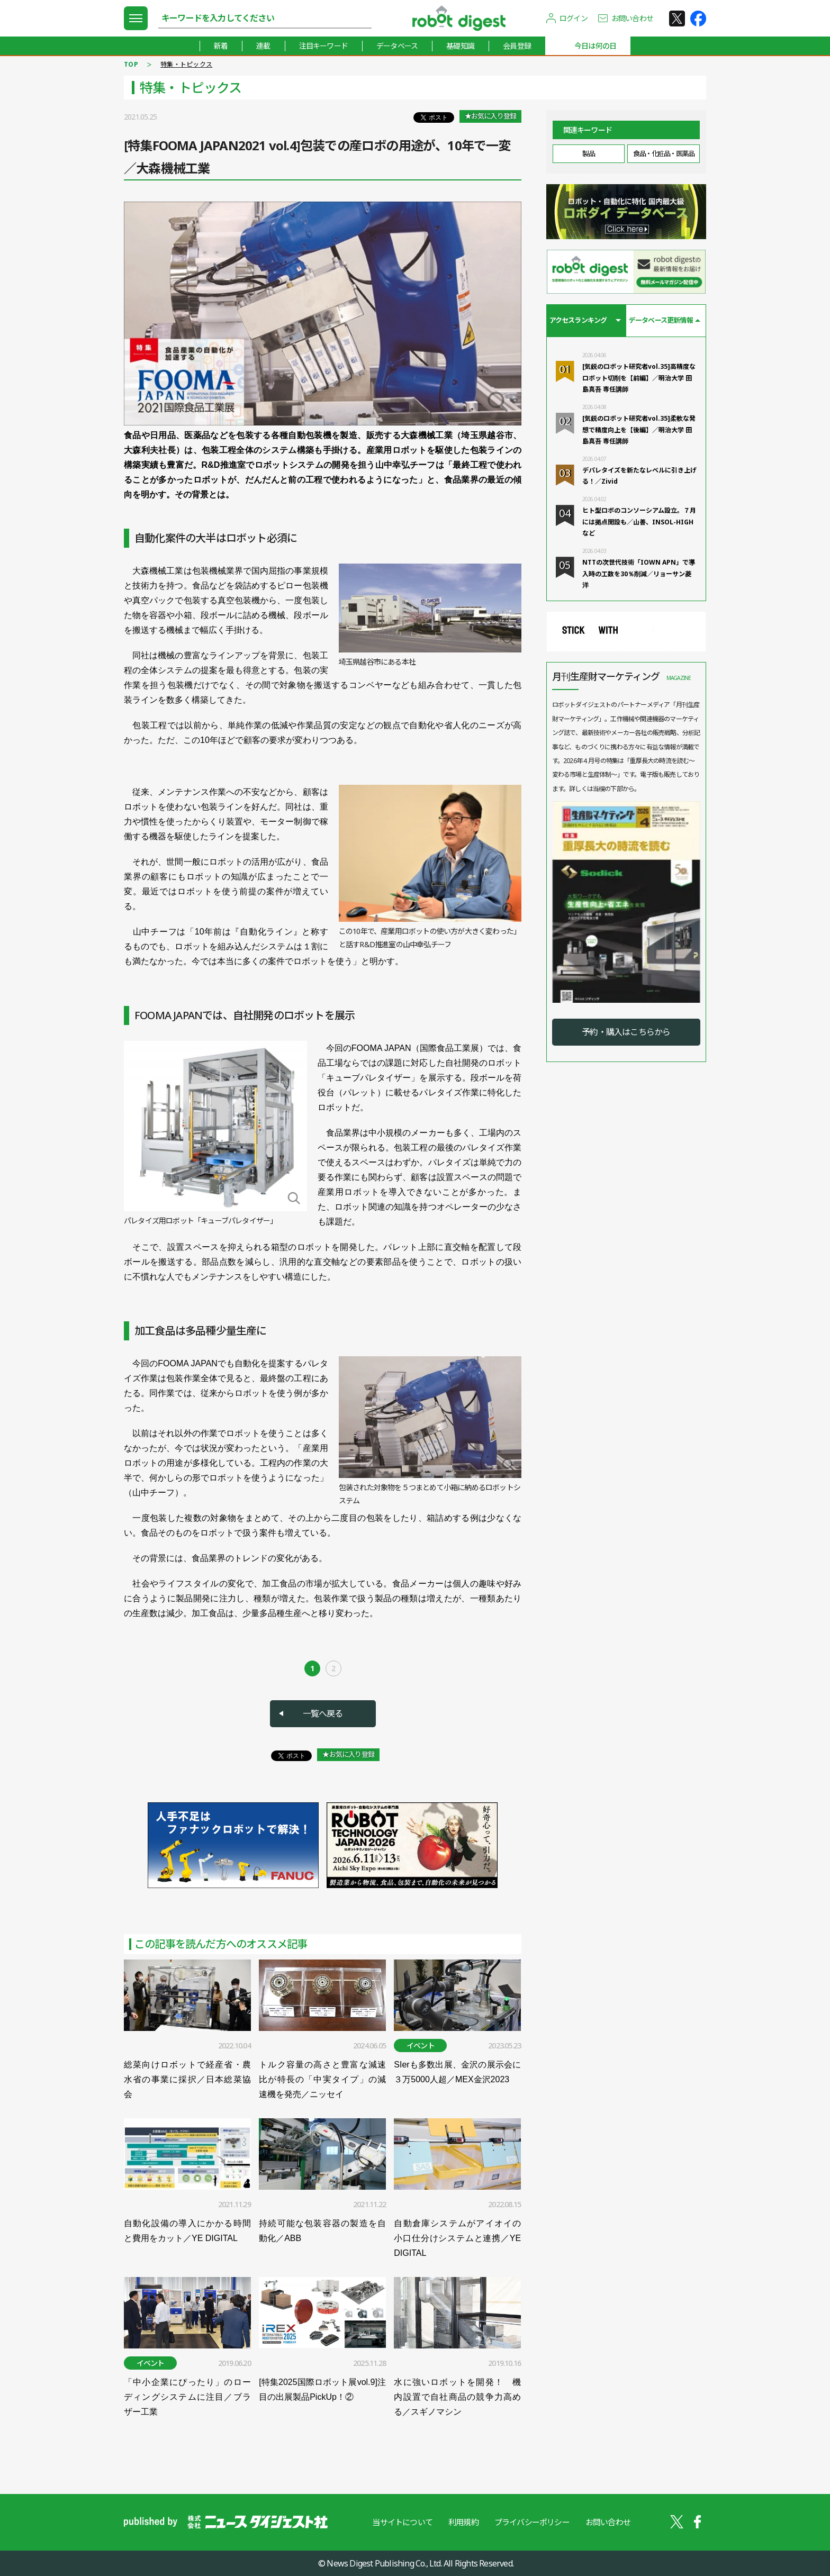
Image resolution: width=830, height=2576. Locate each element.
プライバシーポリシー (532, 2522)
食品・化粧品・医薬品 (663, 153)
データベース (397, 46)
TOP (131, 64)
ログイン (574, 18)
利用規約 (463, 2522)
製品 (588, 153)
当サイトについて (402, 2522)
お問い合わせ (632, 18)
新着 (221, 46)
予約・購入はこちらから (626, 1032)
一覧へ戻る (323, 1713)
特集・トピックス (186, 64)
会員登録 (517, 46)
